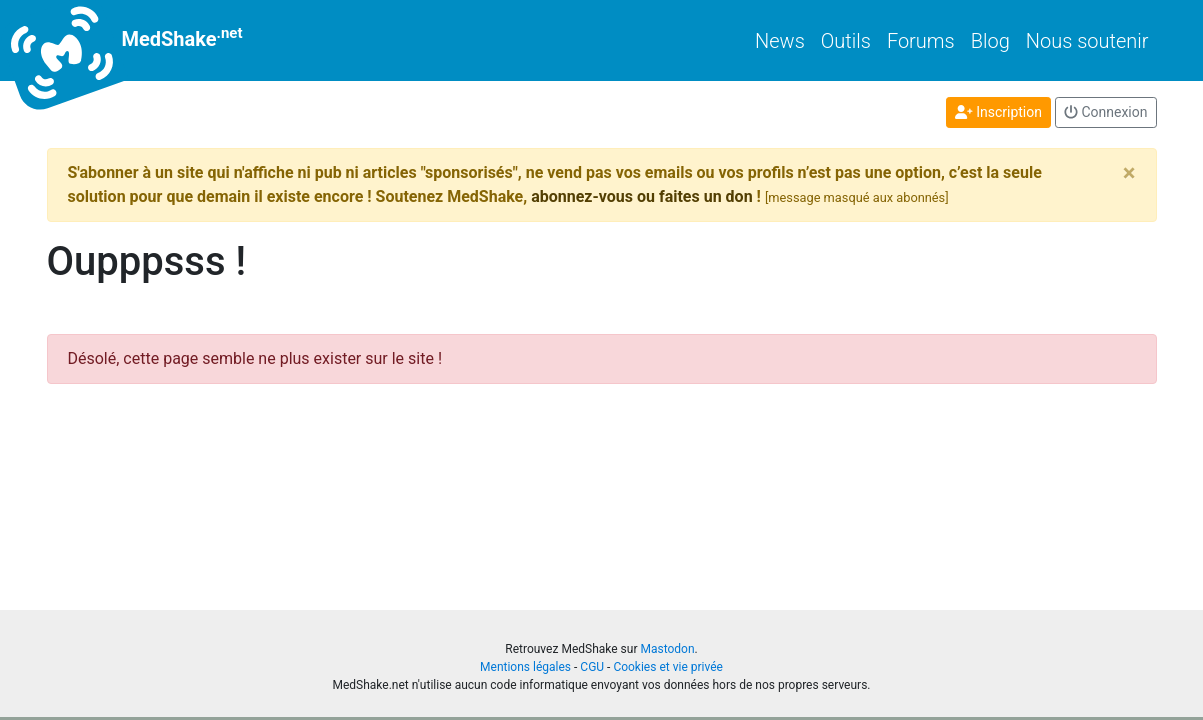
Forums (921, 41)
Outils (846, 41)
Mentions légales (525, 667)
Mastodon (667, 649)
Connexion (1106, 112)
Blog (990, 41)
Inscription (998, 112)
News (780, 41)
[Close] (1129, 173)
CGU (592, 667)
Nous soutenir (1087, 41)
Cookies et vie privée (668, 667)
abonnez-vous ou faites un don (641, 196)
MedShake (145, 40)
